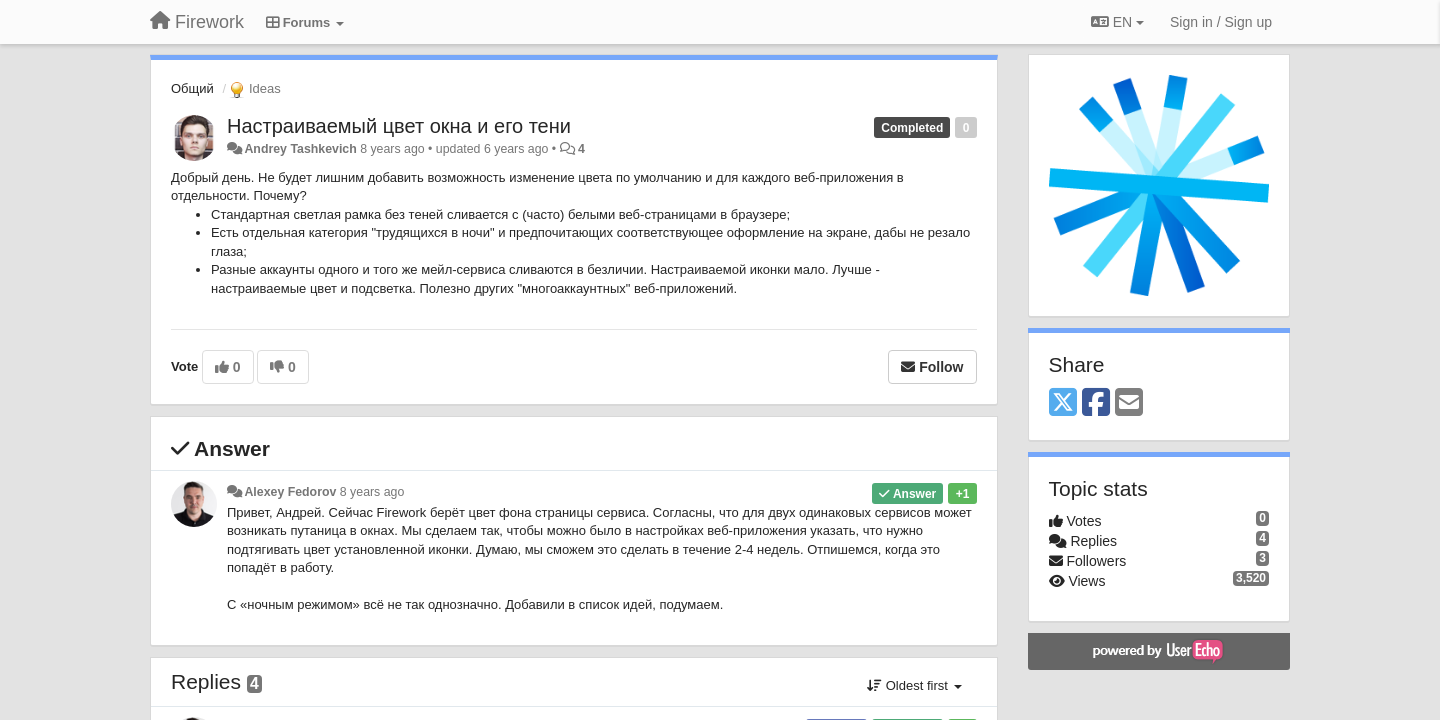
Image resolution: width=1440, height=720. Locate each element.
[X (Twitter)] (1063, 403)
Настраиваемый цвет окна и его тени (399, 126)
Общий (192, 88)
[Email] (1129, 403)
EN (1117, 22)
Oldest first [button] (914, 685)
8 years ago (372, 492)
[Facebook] (1096, 403)
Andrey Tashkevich (300, 149)
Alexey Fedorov (290, 492)
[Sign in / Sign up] (1221, 22)
